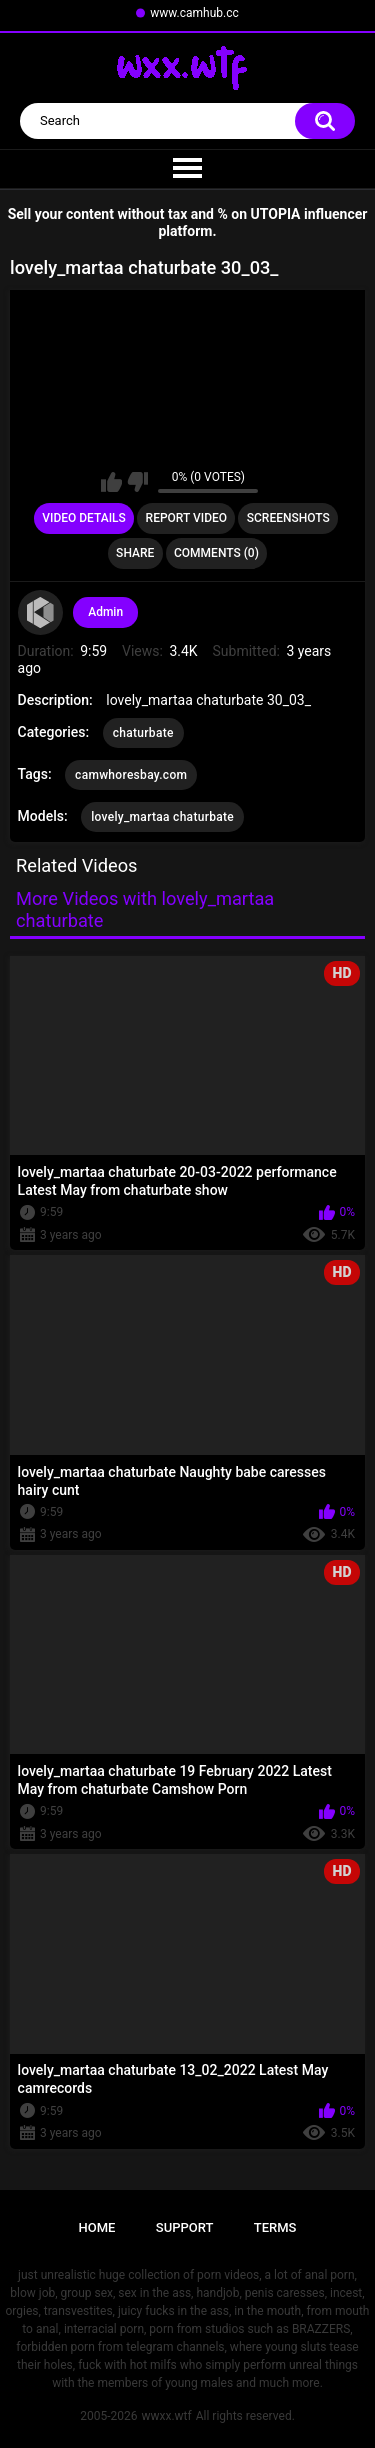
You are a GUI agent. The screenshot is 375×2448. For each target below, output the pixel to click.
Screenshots (288, 518)
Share (135, 553)
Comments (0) (216, 553)
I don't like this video (137, 482)
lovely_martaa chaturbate (162, 817)
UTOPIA (276, 214)
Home (97, 2227)
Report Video (186, 518)
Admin (105, 612)
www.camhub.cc (194, 13)
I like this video (111, 482)
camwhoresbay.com (131, 775)
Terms (275, 2227)
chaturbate (143, 733)
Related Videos (77, 865)
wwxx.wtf (166, 2416)
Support (185, 2227)
